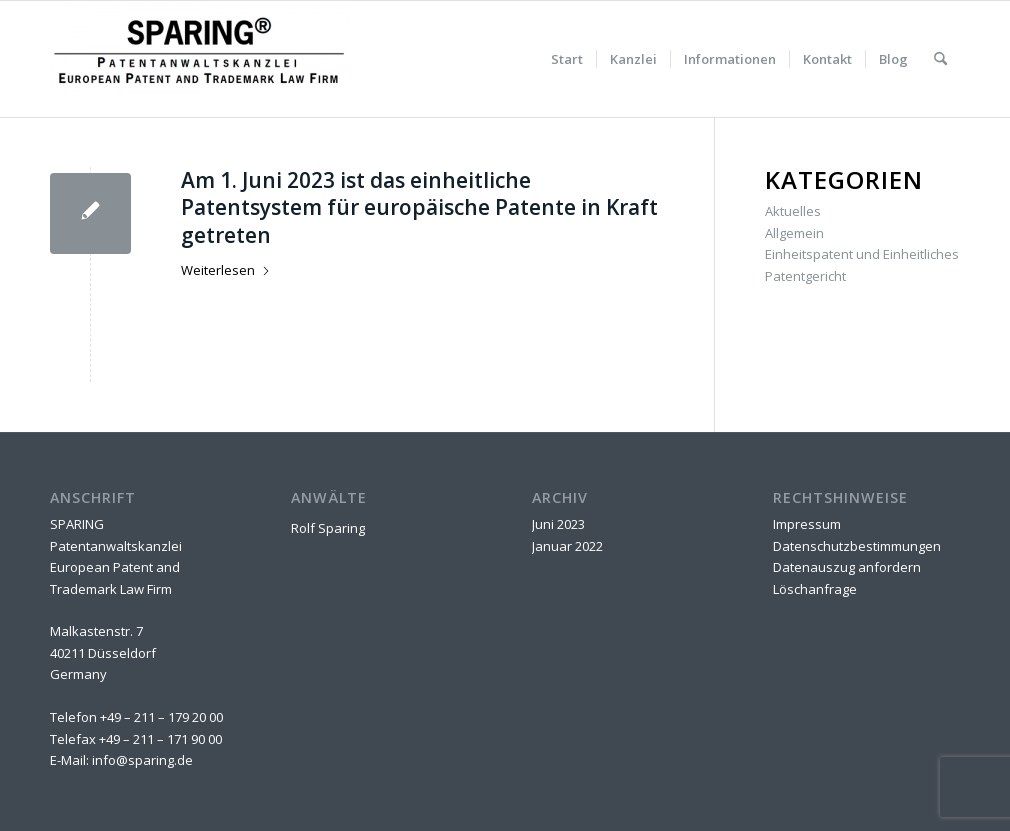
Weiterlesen (226, 270)
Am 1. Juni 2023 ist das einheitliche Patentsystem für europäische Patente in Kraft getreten (419, 207)
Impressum (807, 524)
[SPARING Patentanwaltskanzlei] (200, 59)
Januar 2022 (567, 546)
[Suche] (940, 59)
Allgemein (794, 233)
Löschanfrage (815, 589)
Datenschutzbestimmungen (857, 546)
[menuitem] (567, 59)
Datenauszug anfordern (847, 567)
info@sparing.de (142, 760)
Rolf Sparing (328, 528)
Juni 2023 (558, 524)
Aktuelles (793, 211)
